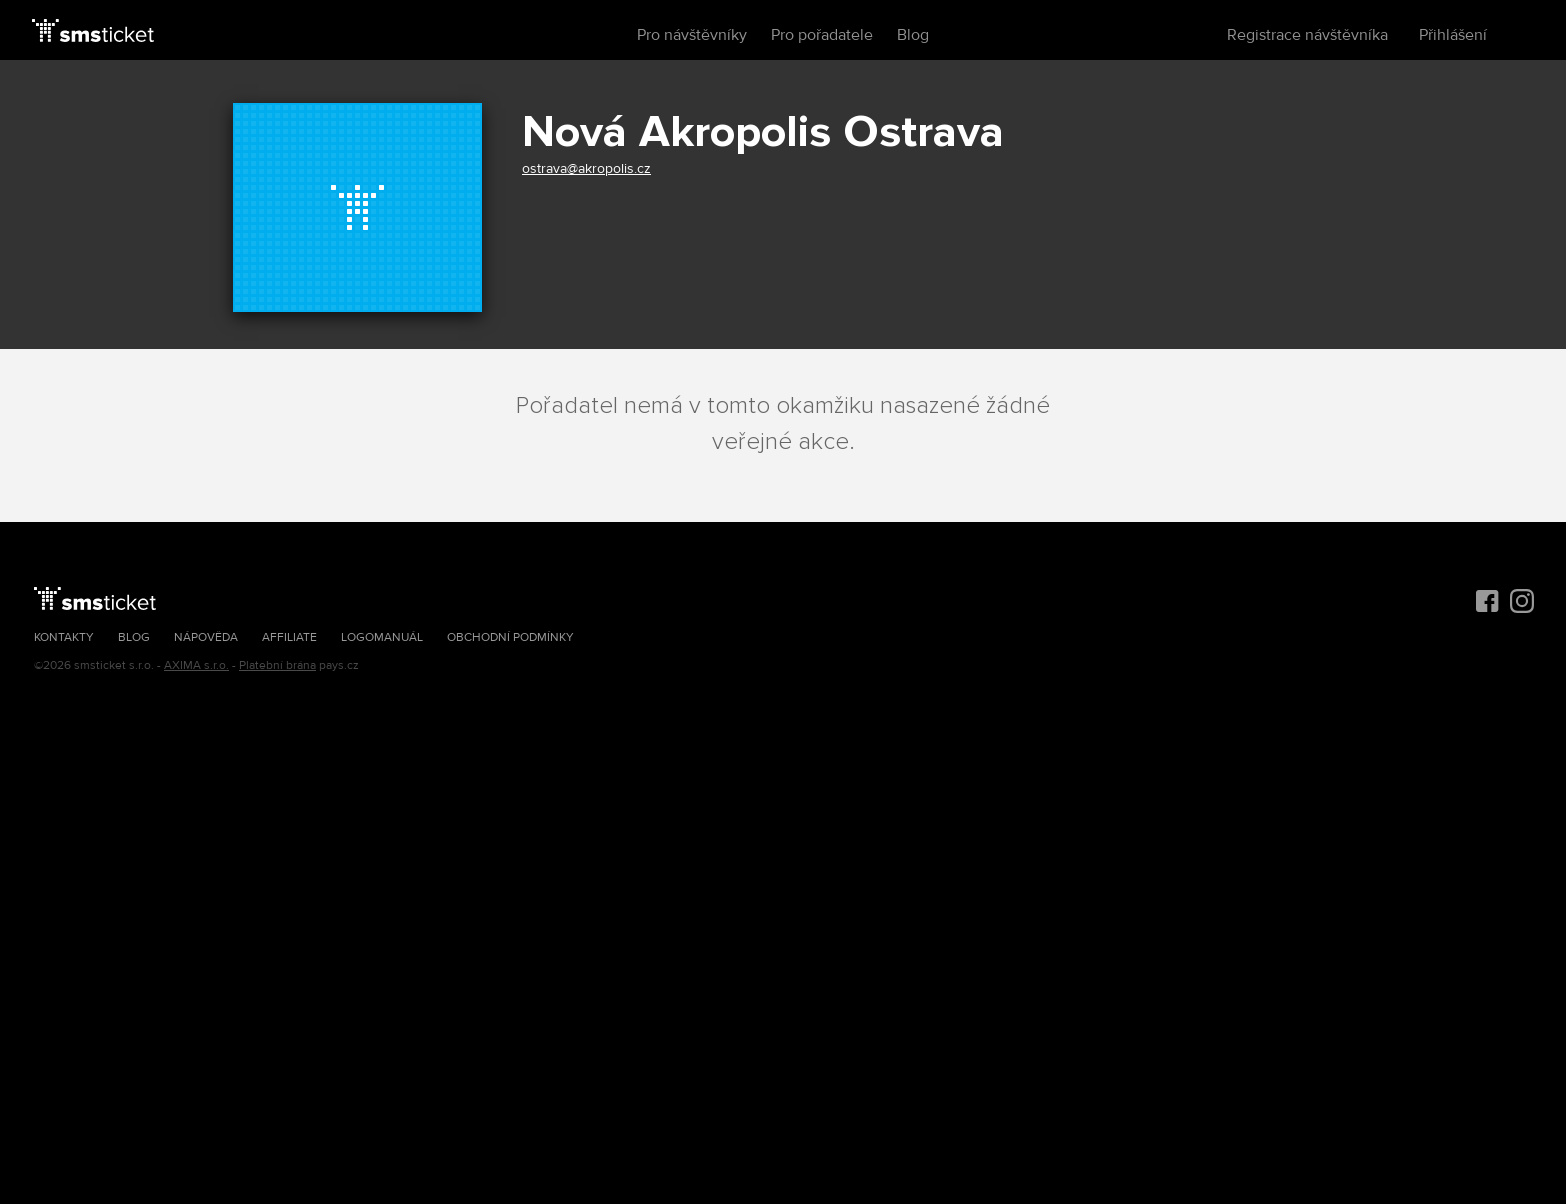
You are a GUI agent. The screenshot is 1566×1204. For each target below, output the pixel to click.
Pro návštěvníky (692, 35)
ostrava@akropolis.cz (586, 168)
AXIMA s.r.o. (196, 665)
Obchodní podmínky (510, 637)
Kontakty (64, 637)
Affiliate (289, 637)
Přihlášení (1453, 35)
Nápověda (206, 637)
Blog (913, 35)
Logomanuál (382, 637)
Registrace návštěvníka (1307, 35)
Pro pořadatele (822, 35)
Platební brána (277, 665)
